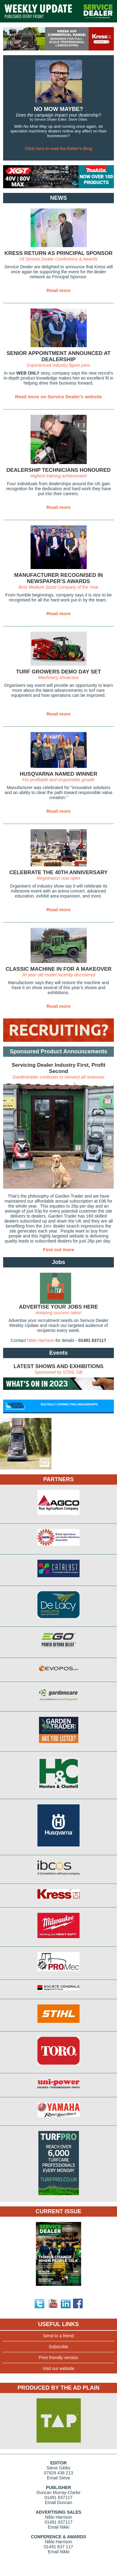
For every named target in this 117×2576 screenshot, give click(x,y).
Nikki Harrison (40, 1340)
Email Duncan (58, 2502)
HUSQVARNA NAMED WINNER (58, 774)
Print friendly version (58, 2357)
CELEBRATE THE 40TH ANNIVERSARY (58, 872)
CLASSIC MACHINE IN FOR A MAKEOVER (59, 969)
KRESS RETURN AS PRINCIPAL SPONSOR (58, 253)
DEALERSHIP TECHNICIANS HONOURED (58, 470)
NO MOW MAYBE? (58, 109)
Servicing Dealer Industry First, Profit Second (58, 1068)
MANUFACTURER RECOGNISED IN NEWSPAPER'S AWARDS (58, 578)
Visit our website (59, 2368)
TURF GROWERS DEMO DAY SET (58, 672)
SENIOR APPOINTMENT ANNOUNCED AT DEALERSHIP (58, 356)
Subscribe (58, 2346)
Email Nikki (58, 2527)
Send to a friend (58, 2335)
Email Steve (58, 2477)
